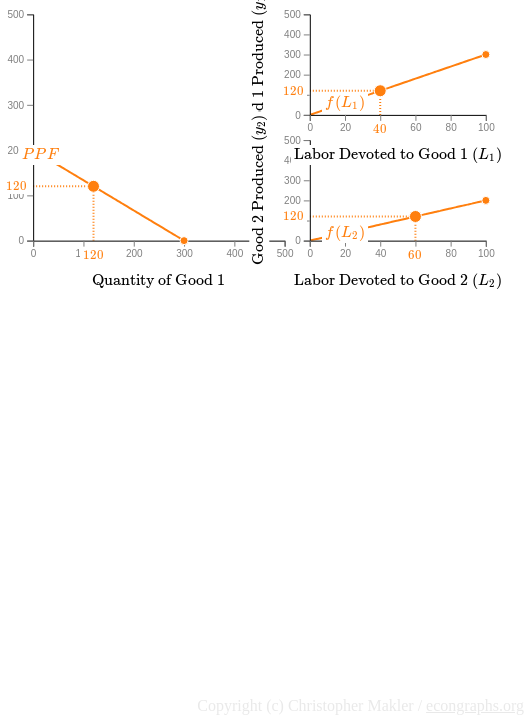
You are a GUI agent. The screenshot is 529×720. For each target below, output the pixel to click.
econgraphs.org (475, 705)
